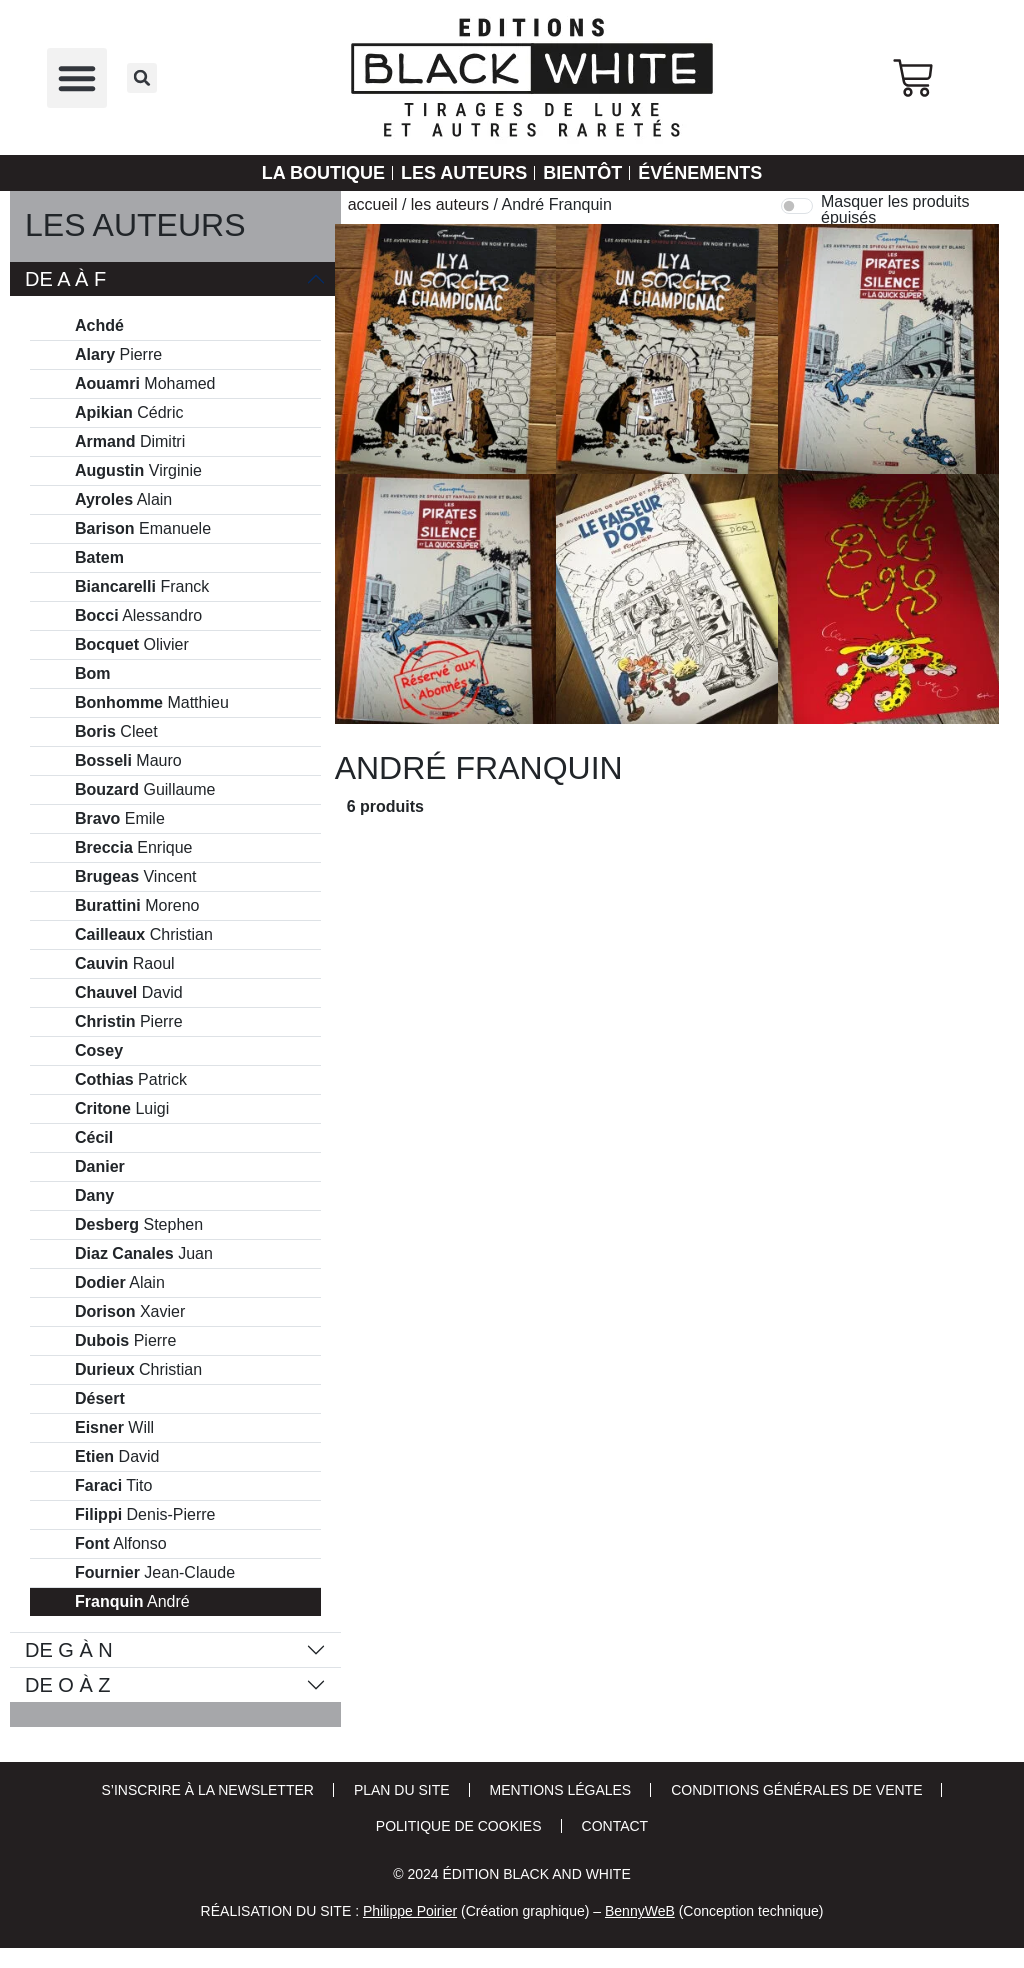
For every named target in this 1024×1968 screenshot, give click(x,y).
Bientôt (582, 173)
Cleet (116, 732)
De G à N (69, 1650)
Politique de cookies (459, 1826)
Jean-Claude (155, 1573)
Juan (144, 1254)
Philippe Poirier (410, 1911)
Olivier (132, 645)
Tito (113, 1486)
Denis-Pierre (145, 1515)
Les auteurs (464, 173)
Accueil (373, 204)
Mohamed (145, 384)
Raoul (125, 964)
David (129, 993)
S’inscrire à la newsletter (208, 1790)
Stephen (139, 1225)
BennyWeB (640, 1911)
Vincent (136, 877)
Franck (142, 587)
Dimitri (130, 442)
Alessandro (138, 616)
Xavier (130, 1312)
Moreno (137, 906)
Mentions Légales (561, 1790)
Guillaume (145, 790)
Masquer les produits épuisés (895, 210)
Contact (615, 1826)
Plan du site (402, 1790)
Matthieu (152, 703)
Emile (120, 819)
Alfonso (121, 1544)
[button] (77, 78)
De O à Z (68, 1685)
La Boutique (323, 173)
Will (114, 1428)
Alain (123, 500)
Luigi (122, 1109)
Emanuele (143, 529)
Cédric (129, 413)
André (132, 1602)
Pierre (118, 355)
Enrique (133, 848)
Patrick (131, 1080)
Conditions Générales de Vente (796, 1790)
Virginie (138, 471)
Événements (700, 173)
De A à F (65, 279)
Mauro (128, 761)
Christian (144, 935)
